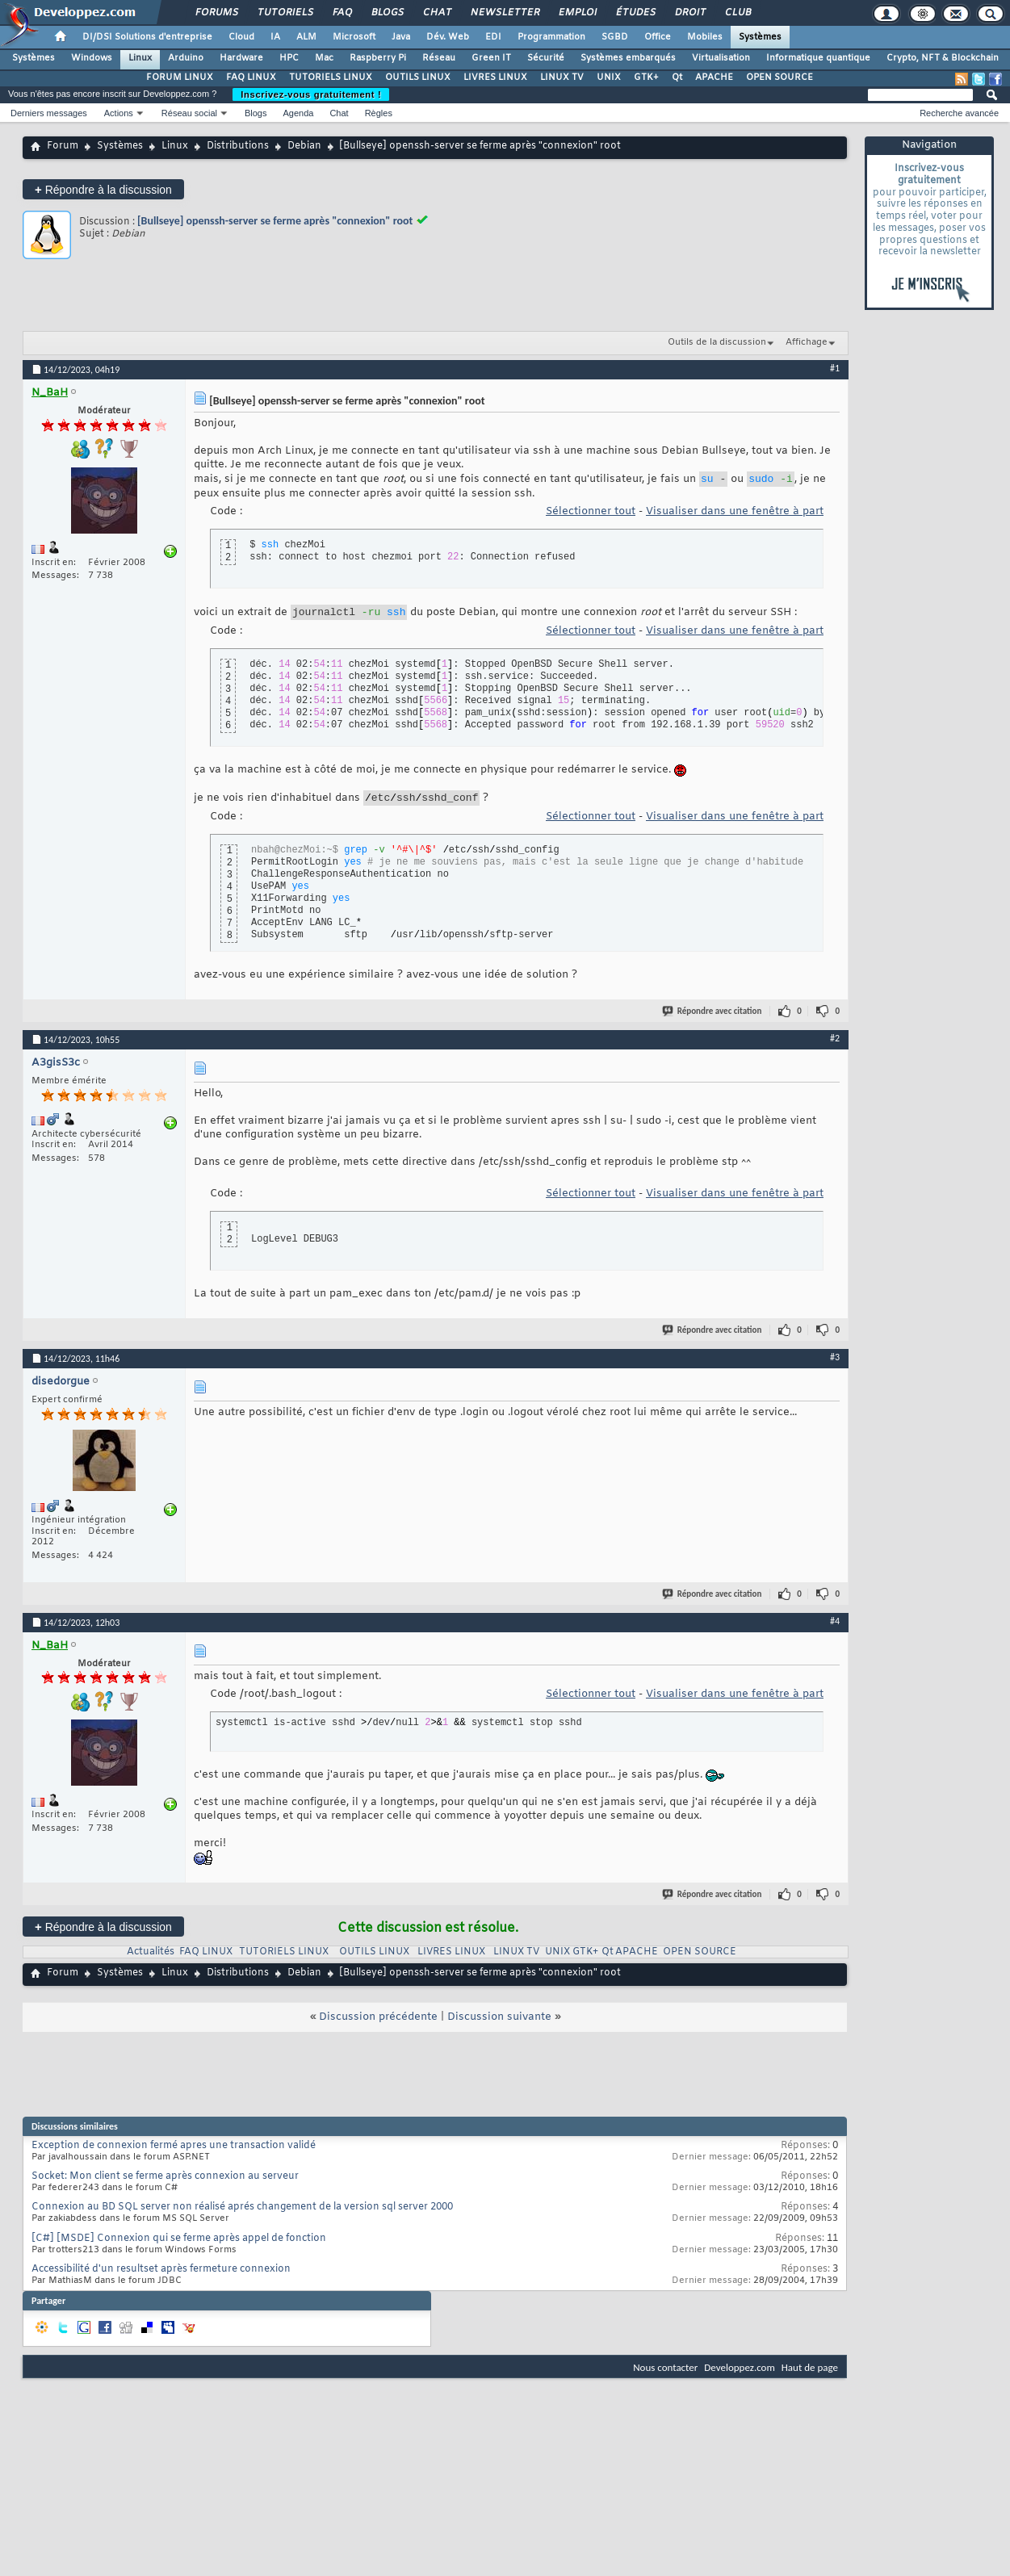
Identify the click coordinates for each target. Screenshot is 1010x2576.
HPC (289, 58)
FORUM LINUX (179, 77)
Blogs (386, 12)
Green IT (491, 58)
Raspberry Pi (378, 58)
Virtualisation (721, 58)
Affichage (807, 342)
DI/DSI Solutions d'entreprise (147, 37)
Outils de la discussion (717, 342)
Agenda (298, 113)
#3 (835, 1364)
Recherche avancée (959, 113)
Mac (324, 58)
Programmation (551, 37)
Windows (91, 58)
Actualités (150, 1959)
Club (737, 12)
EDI (493, 37)
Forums (216, 12)
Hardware (241, 58)
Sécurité (545, 58)
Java (401, 37)
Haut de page (810, 2375)
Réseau (438, 58)
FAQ (341, 12)
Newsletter (504, 12)
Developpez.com (739, 2375)
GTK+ (646, 77)
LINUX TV (562, 77)
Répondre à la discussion (103, 189)
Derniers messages (48, 113)
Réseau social (189, 113)
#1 (835, 368)
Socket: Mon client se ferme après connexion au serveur (165, 2183)
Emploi (576, 12)
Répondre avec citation (713, 1018)
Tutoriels (284, 12)
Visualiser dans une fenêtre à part (735, 514)
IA (275, 37)
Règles (378, 113)
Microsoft (354, 37)
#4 (835, 1628)
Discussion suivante (499, 2024)
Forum (62, 146)
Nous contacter (665, 2375)
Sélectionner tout (590, 514)
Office (657, 37)
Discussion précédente (378, 2024)
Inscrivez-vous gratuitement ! (311, 94)
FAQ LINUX (251, 77)
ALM (306, 37)
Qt (677, 77)
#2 (835, 1045)
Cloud (241, 37)
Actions (118, 113)
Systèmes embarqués (628, 58)
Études (635, 12)
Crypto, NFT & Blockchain (942, 58)
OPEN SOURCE (779, 77)
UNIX (609, 77)
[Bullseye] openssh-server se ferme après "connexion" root (275, 221)
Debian (304, 146)
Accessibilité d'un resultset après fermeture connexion (161, 2276)
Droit (689, 12)
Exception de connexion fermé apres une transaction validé (173, 2153)
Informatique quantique (818, 58)
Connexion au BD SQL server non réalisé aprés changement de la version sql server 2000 (242, 2214)
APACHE (714, 77)
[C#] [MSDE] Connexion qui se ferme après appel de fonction (178, 2245)
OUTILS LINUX (418, 77)
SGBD (614, 37)
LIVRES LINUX (495, 77)
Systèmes (760, 37)
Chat (436, 12)
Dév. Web (447, 37)
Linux (140, 58)
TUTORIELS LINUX (330, 77)
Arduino (185, 58)
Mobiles (705, 37)
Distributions (238, 146)
